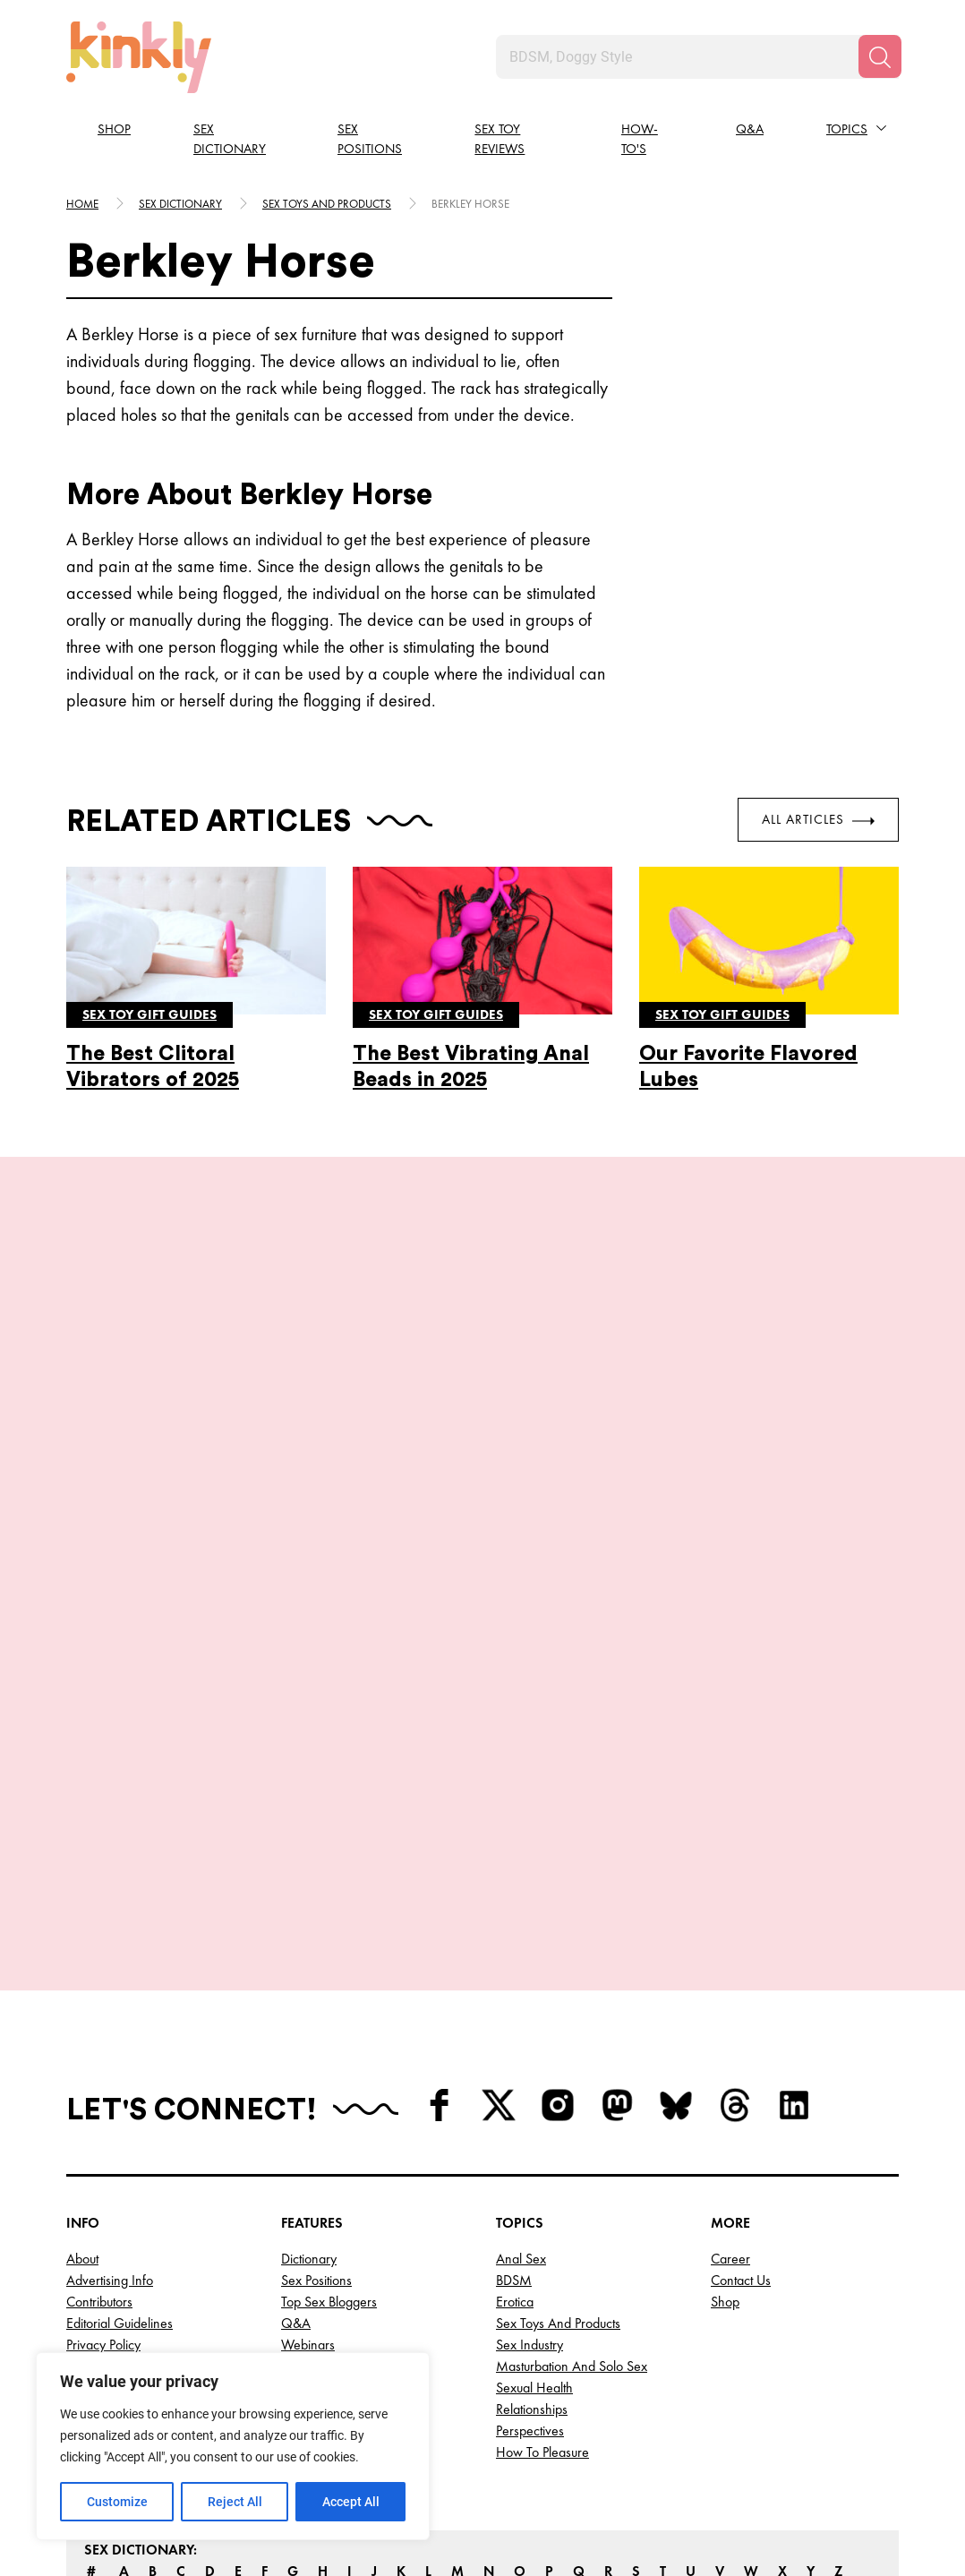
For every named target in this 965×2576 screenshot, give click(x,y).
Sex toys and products (326, 203)
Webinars (308, 2189)
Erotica (515, 2146)
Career (730, 2103)
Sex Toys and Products (558, 2168)
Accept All (351, 2502)
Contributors (99, 2146)
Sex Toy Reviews (499, 139)
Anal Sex (521, 2103)
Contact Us (741, 2125)
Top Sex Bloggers (329, 2146)
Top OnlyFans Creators (344, 2254)
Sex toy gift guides (149, 1014)
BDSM (514, 2125)
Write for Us (100, 2232)
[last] (61, 1517)
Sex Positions (369, 139)
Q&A (750, 129)
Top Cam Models (328, 2211)
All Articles (818, 819)
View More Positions (482, 1758)
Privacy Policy (103, 2189)
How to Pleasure (542, 2297)
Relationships (532, 2254)
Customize (117, 2502)
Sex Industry (529, 2189)
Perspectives (530, 2275)
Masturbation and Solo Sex (571, 2211)
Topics (846, 129)
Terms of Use (104, 2211)
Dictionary (309, 2103)
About (82, 2103)
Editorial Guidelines (119, 2168)
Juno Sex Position (169, 1584)
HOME (82, 203)
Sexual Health (534, 2232)
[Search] (879, 56)
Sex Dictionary (229, 139)
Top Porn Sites (319, 2275)
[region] (233, 2446)
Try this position (169, 1675)
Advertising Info (109, 2125)
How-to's (639, 139)
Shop (114, 129)
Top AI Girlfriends (330, 2232)
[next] (903, 1517)
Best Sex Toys (318, 2297)
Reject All (235, 2502)
